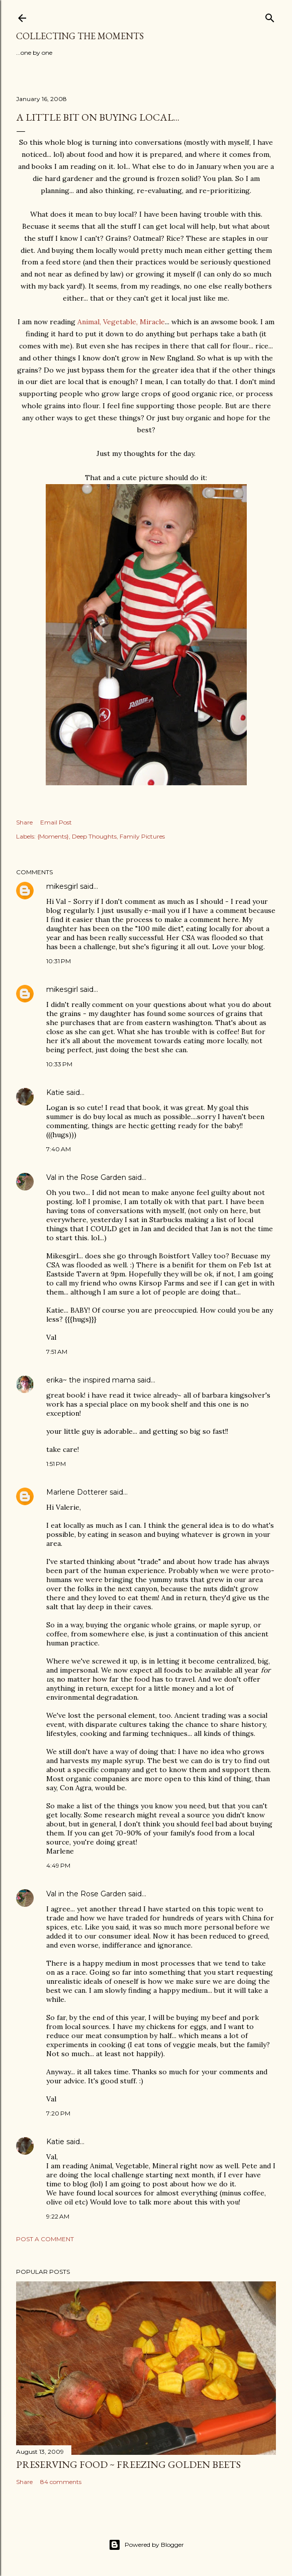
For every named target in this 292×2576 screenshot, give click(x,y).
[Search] (270, 16)
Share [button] (24, 822)
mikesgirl (62, 886)
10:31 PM (58, 961)
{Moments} (53, 836)
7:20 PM (58, 2113)
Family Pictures (142, 836)
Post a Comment (45, 2239)
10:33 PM (59, 1064)
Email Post (56, 822)
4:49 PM (58, 1865)
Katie (55, 1092)
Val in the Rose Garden (86, 1177)
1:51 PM (56, 1463)
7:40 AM (58, 1149)
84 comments (60, 2482)
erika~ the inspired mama (90, 1380)
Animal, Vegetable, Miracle (121, 321)
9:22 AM (57, 2216)
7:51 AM (56, 1351)
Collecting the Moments (80, 36)
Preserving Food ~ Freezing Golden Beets (128, 2464)
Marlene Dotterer (77, 1492)
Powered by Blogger (146, 2545)
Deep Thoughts (94, 836)
